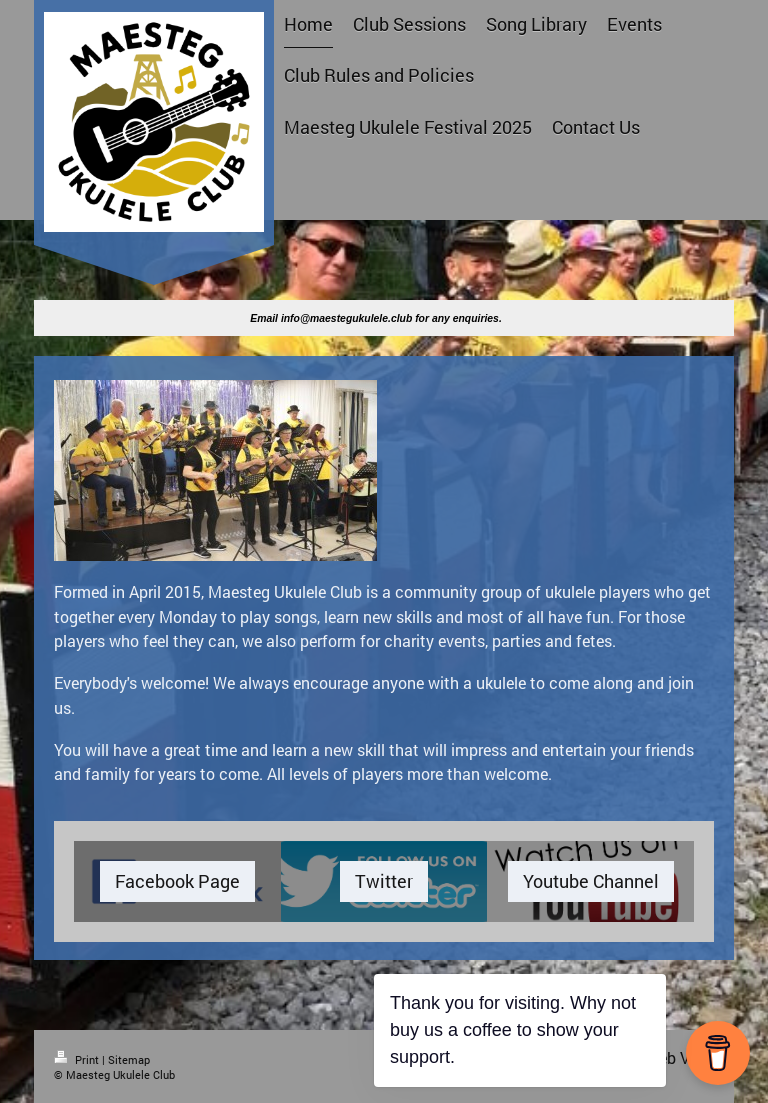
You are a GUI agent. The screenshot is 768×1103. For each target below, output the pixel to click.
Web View (679, 1057)
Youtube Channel (591, 881)
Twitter (384, 881)
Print (78, 1059)
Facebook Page (177, 881)
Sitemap (129, 1059)
